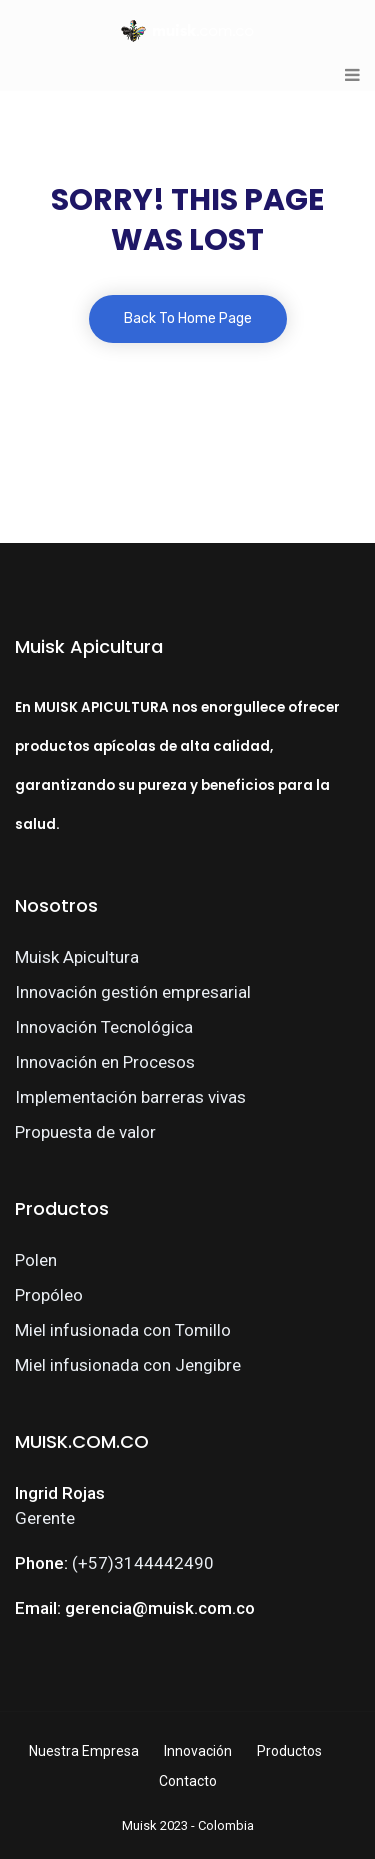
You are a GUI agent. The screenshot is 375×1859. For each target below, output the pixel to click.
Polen (36, 1260)
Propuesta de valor (85, 1132)
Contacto (188, 1781)
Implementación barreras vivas (130, 1097)
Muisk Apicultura (77, 957)
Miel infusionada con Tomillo (123, 1330)
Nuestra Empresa (84, 1751)
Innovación (198, 1751)
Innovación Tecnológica (104, 1027)
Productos (289, 1751)
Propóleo (49, 1295)
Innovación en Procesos (105, 1062)
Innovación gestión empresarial (133, 992)
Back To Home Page (188, 318)
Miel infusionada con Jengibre (128, 1365)
